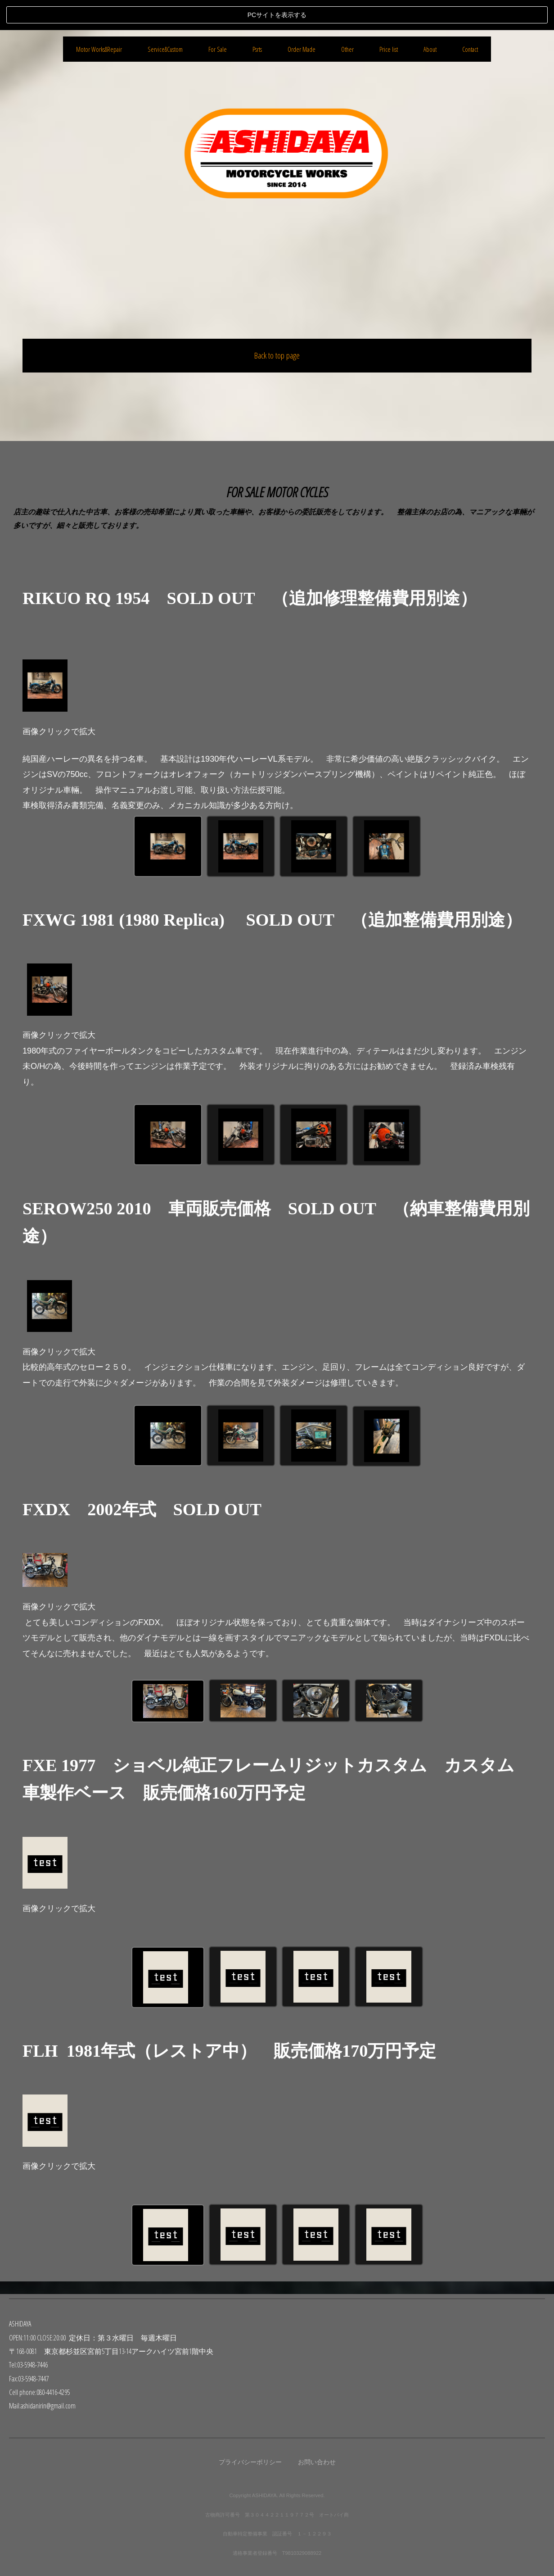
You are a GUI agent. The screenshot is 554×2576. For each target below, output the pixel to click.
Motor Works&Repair (99, 464)
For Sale (217, 464)
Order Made (301, 464)
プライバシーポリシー (250, 2462)
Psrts (257, 464)
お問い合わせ (317, 2462)
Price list (388, 464)
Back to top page (277, 325)
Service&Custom (165, 464)
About (430, 464)
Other (347, 464)
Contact (470, 464)
